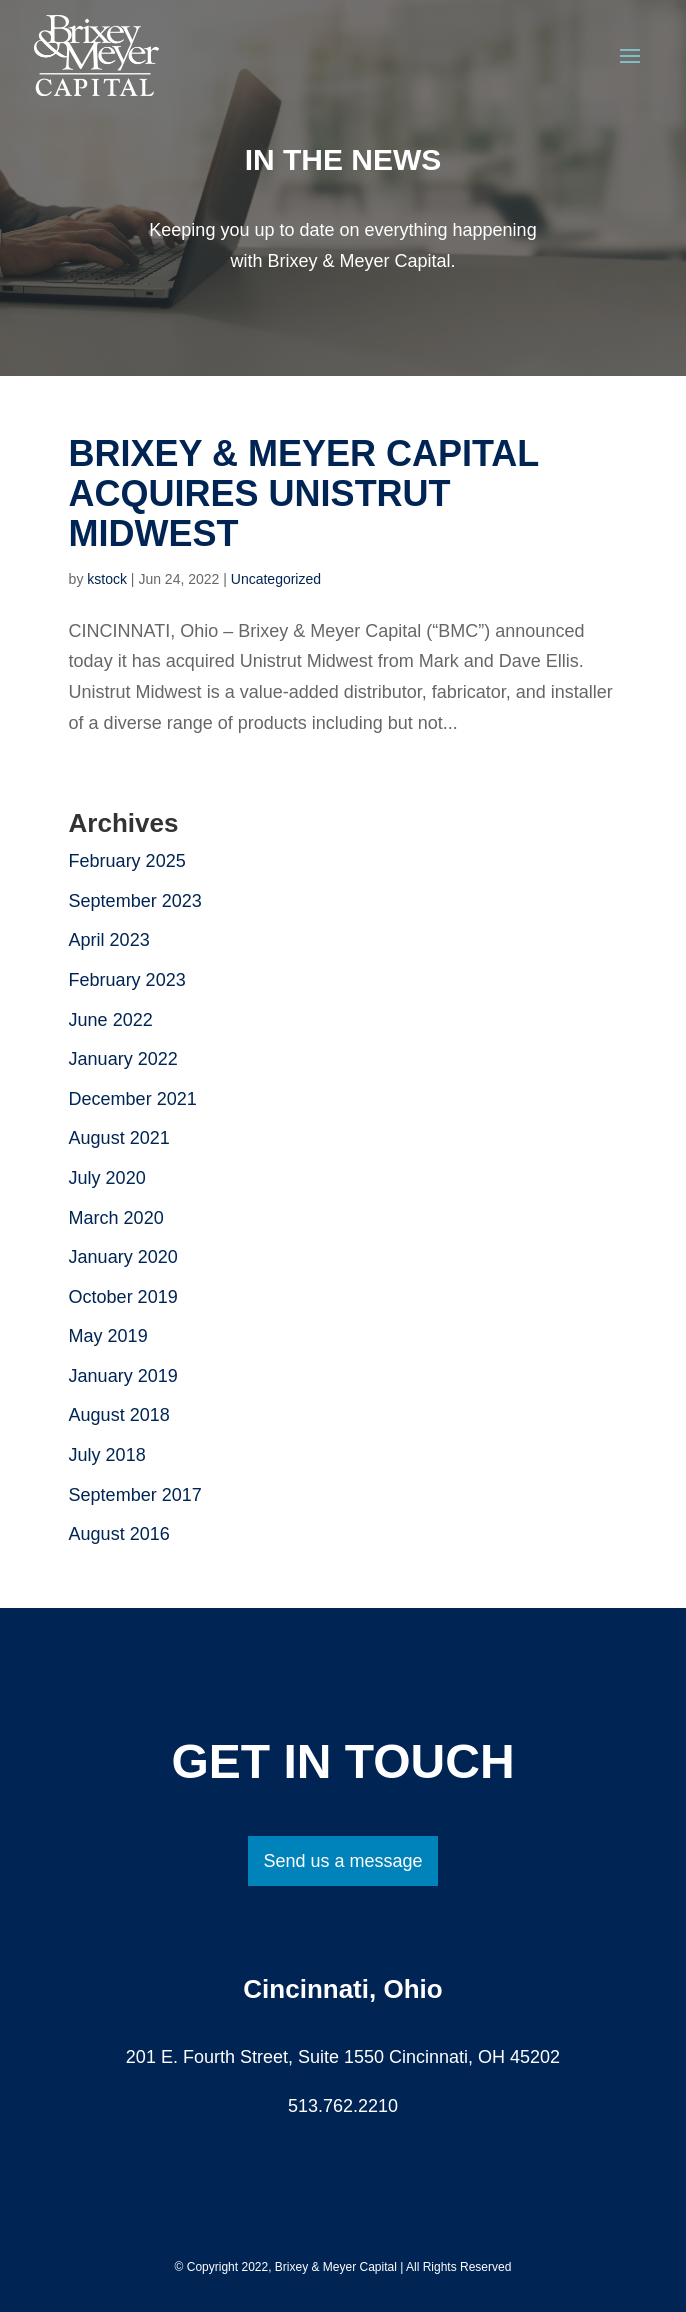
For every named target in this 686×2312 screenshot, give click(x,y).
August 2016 (119, 1534)
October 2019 (123, 1297)
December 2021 (133, 1099)
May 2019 (108, 1336)
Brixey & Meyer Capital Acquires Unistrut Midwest (304, 493)
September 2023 (135, 901)
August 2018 (119, 1415)
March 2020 (116, 1218)
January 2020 (123, 1257)
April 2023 (109, 940)
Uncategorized (276, 579)
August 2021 (119, 1138)
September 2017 (135, 1495)
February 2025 (127, 861)
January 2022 (123, 1059)
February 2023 (127, 980)
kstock (107, 579)
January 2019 (123, 1376)
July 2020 (107, 1178)
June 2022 (111, 1020)
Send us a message (342, 1861)
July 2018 (107, 1455)
